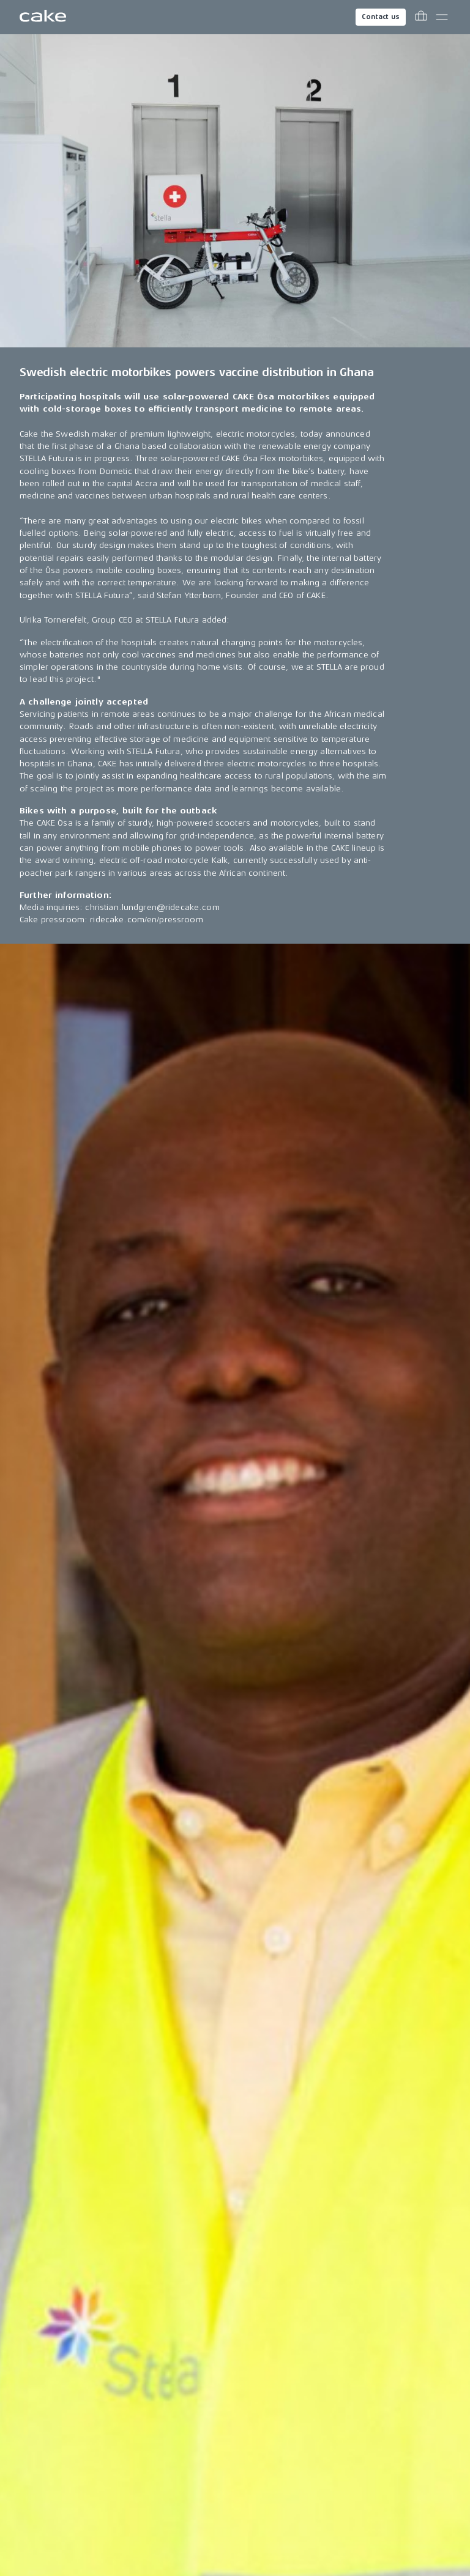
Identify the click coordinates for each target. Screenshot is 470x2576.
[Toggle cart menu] (421, 17)
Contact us (381, 17)
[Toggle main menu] (441, 17)
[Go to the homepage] (43, 17)
